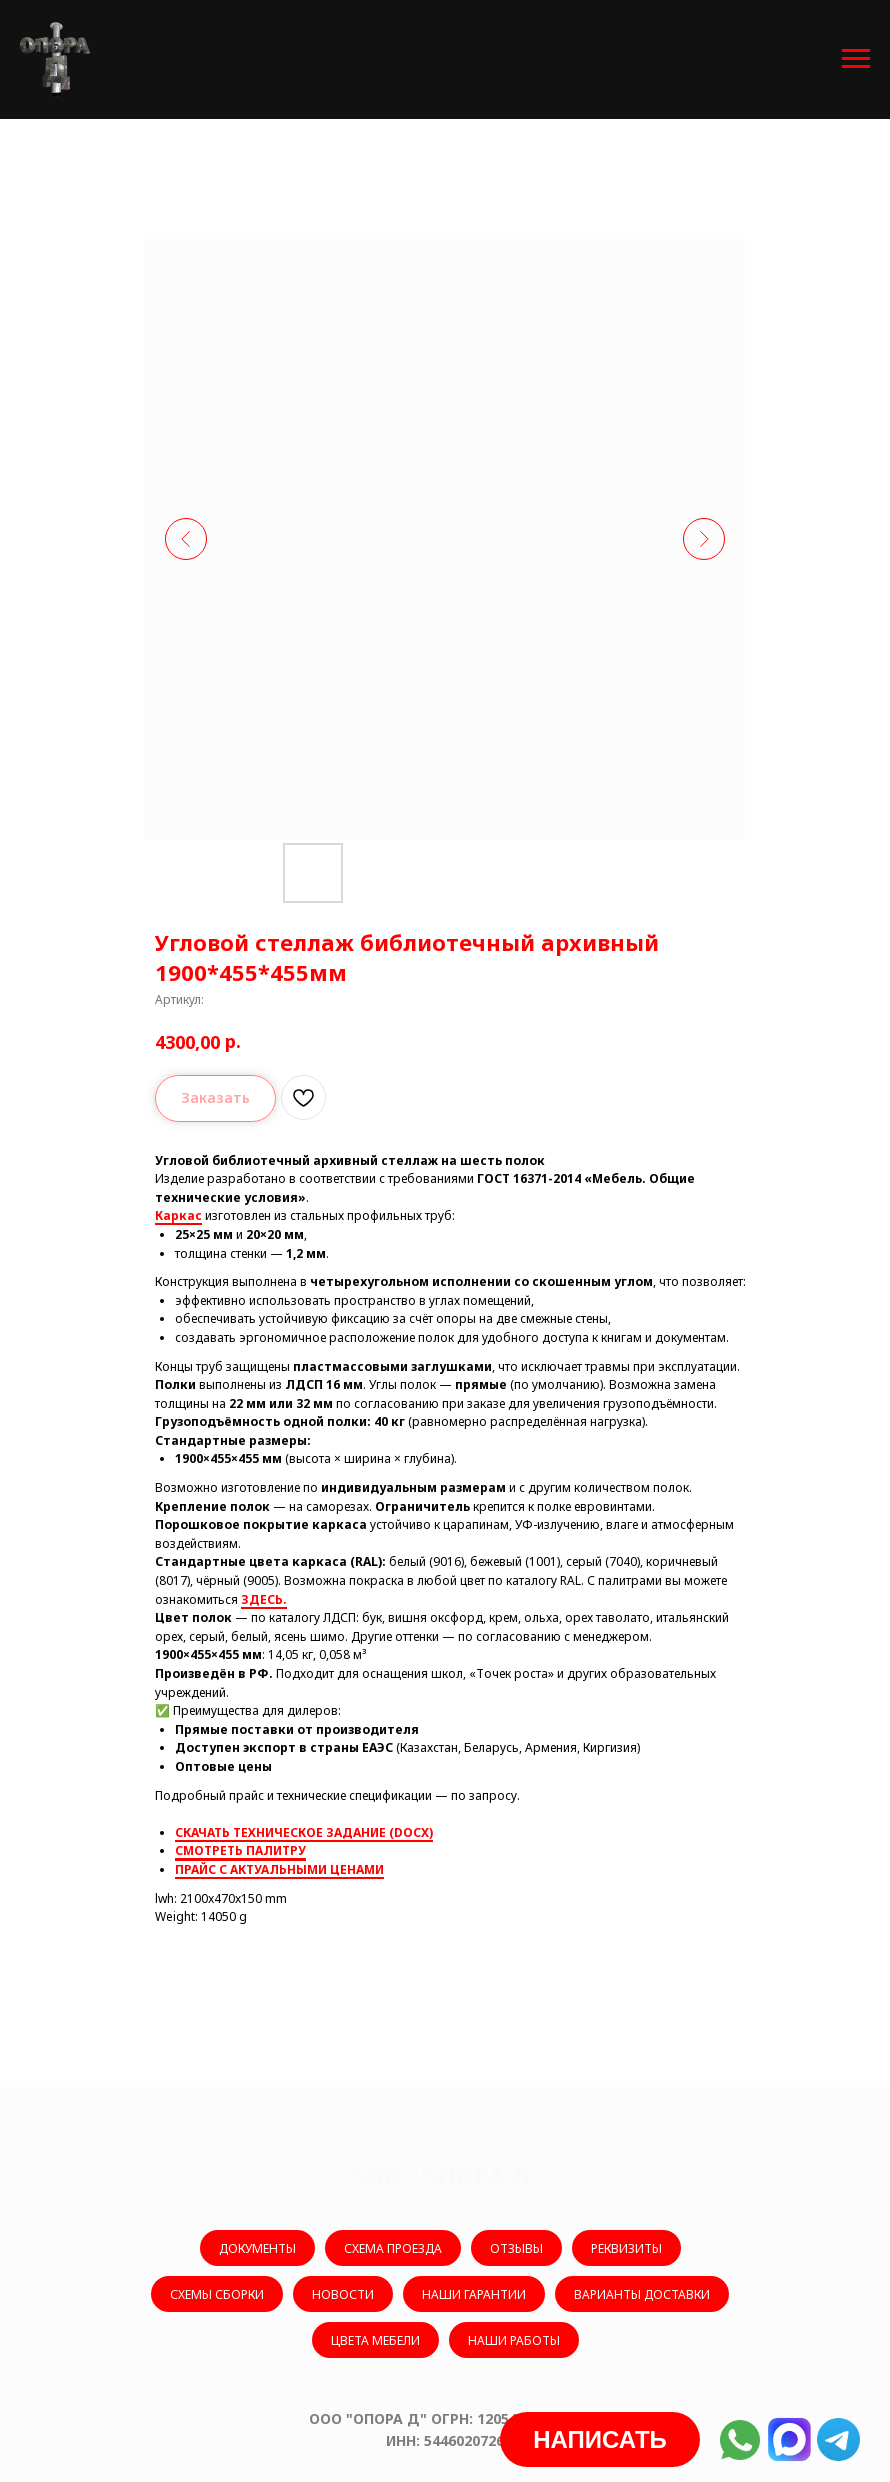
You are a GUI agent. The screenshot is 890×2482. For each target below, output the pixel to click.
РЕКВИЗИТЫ (626, 2248)
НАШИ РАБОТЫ (514, 2340)
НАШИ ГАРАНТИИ (474, 2294)
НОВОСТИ (343, 2294)
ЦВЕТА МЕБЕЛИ (375, 2340)
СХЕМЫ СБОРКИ (217, 2294)
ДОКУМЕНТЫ (257, 2248)
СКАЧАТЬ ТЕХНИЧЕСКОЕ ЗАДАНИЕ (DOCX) (304, 1832)
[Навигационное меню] (856, 59)
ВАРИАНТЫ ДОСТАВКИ (642, 2294)
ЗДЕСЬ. (264, 1599)
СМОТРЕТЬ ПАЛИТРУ (240, 1850)
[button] (600, 2439)
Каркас (178, 1215)
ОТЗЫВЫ (516, 2248)
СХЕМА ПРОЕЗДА (393, 2248)
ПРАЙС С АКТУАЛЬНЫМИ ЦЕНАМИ (279, 1869)
